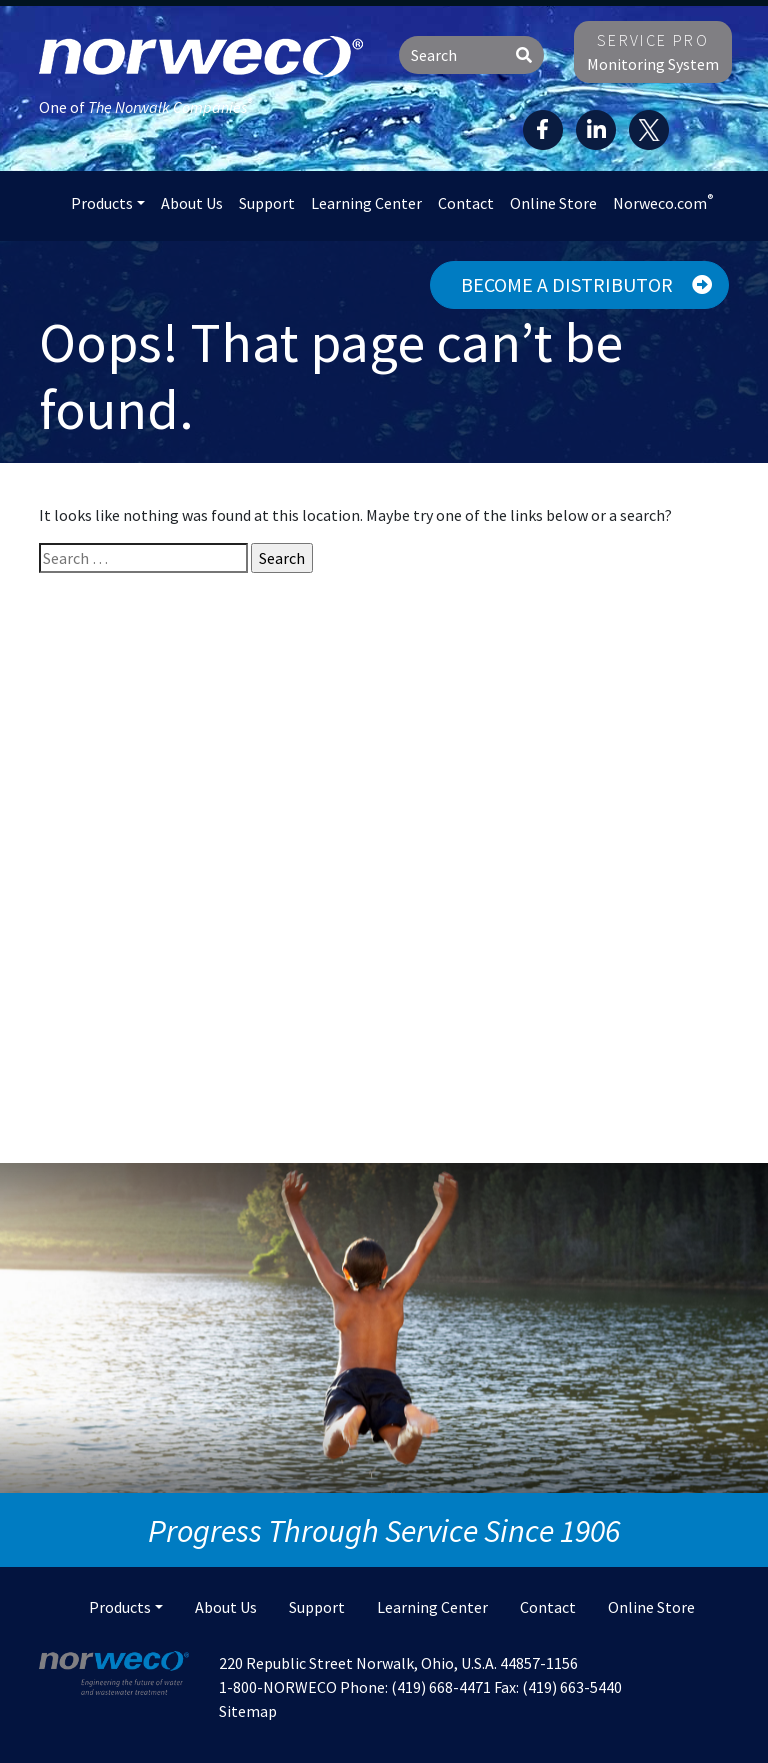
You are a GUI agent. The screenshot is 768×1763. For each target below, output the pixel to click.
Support (267, 203)
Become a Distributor (586, 284)
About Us (192, 203)
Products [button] (102, 203)
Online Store (553, 203)
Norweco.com (663, 202)
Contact (466, 203)
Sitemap (248, 1711)
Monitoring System (653, 52)
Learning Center (366, 203)
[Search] (452, 55)
